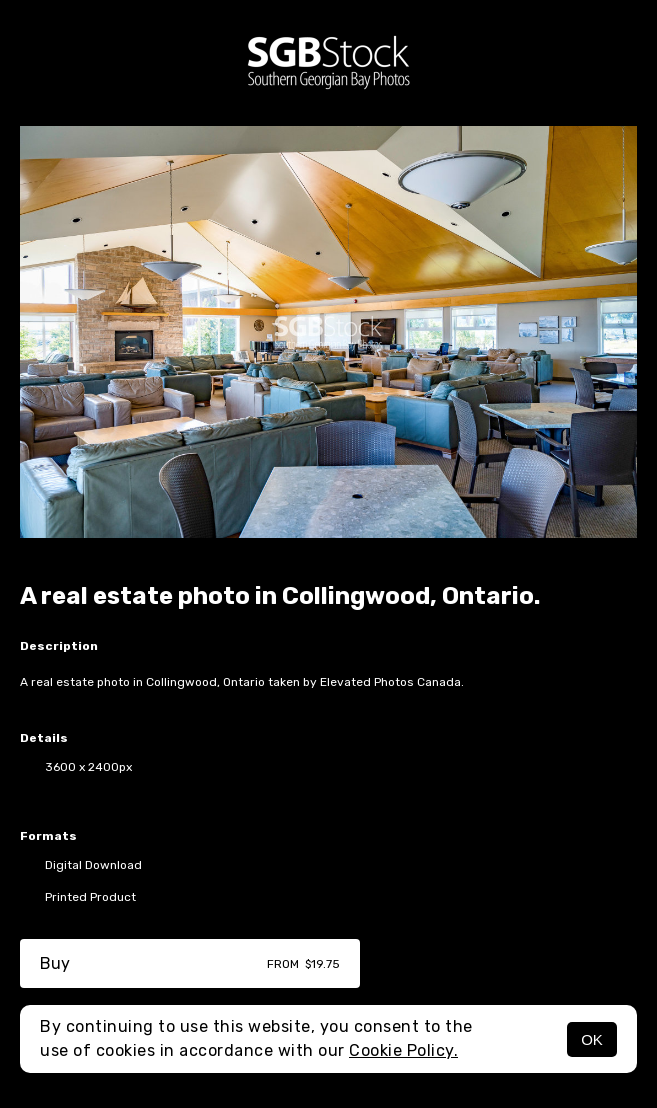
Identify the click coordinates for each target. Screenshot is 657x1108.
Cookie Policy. (403, 1050)
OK (592, 1039)
